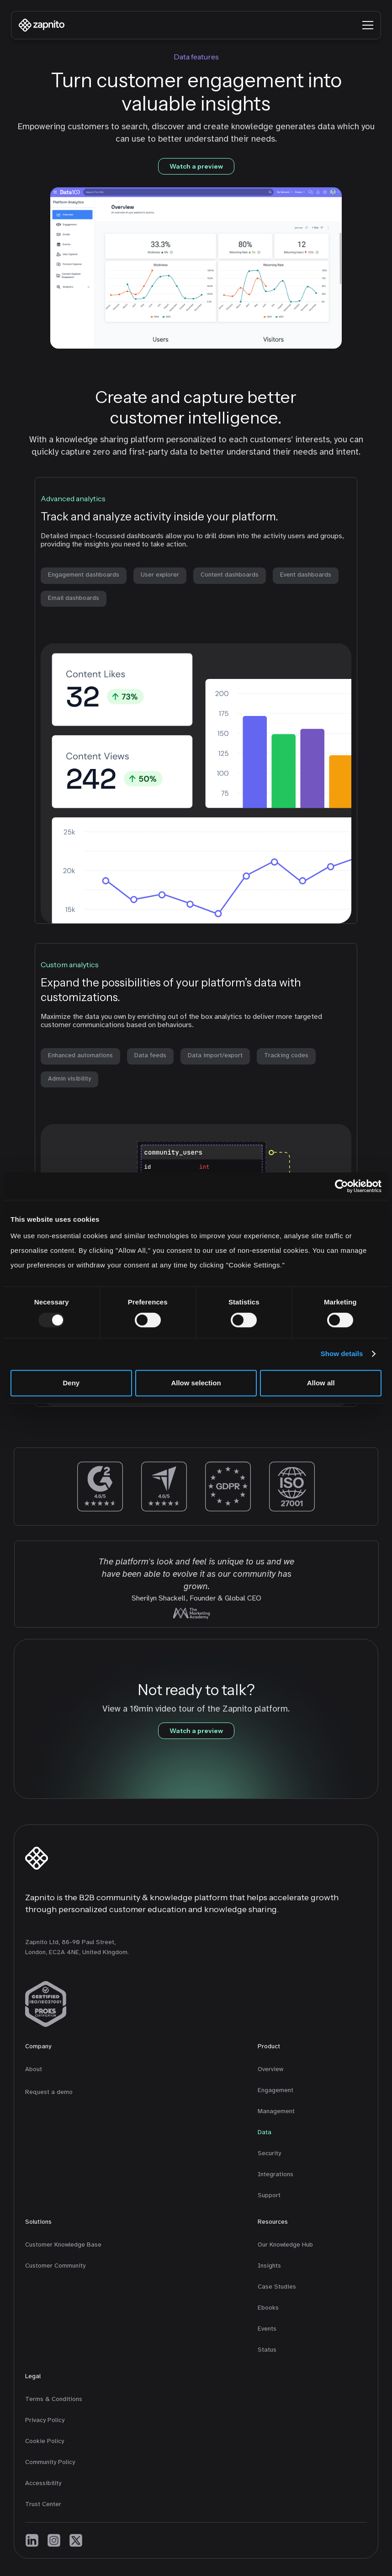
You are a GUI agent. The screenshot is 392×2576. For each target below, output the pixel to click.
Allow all (321, 1383)
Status (267, 2349)
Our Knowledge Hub (285, 2244)
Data (264, 2132)
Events (267, 2328)
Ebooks (268, 2307)
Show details (342, 1353)
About (33, 2069)
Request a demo (49, 2092)
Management (276, 2111)
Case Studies (277, 2286)
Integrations (275, 2174)
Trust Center (43, 2504)
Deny (71, 1383)
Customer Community (55, 2265)
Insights (269, 2265)
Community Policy (50, 2462)
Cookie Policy (44, 2441)
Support (269, 2195)
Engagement (275, 2090)
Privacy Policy (44, 2420)
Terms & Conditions (53, 2399)
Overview (270, 2069)
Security (269, 2153)
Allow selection (196, 1383)
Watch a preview (196, 166)
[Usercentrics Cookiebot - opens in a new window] (341, 1186)
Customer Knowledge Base (63, 2244)
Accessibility (43, 2483)
